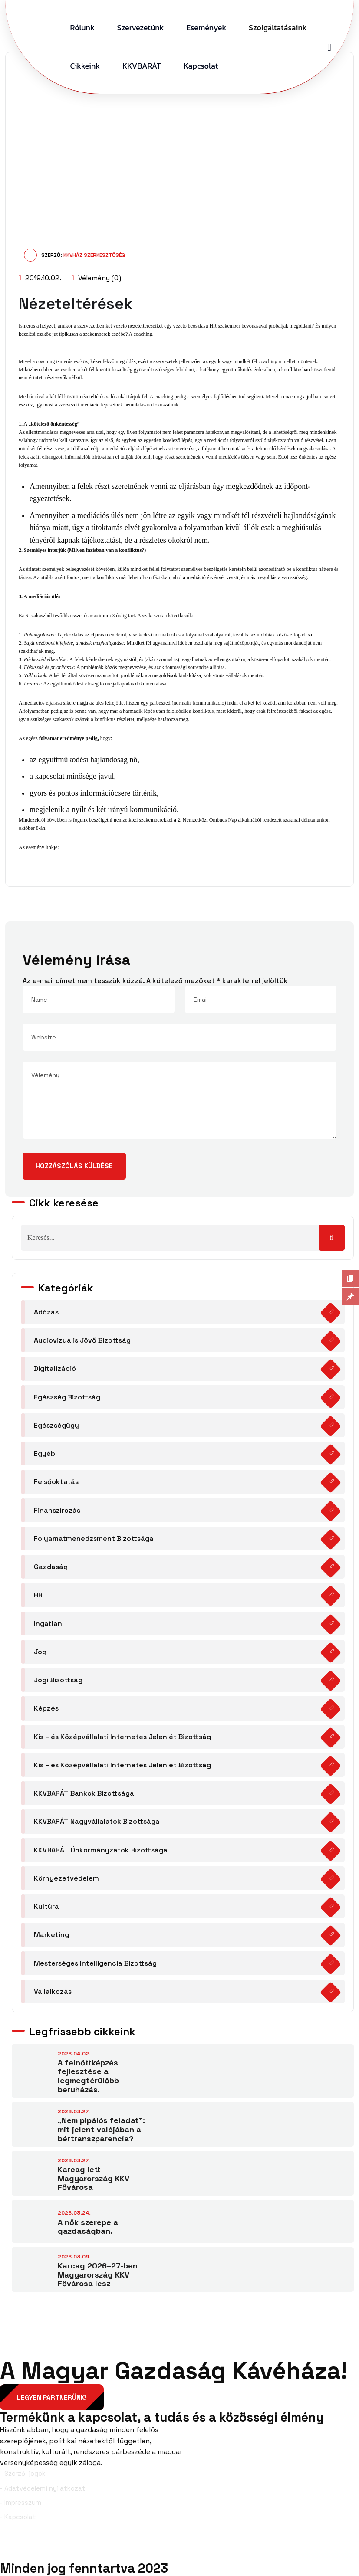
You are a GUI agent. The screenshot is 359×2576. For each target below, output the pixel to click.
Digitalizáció (55, 1368)
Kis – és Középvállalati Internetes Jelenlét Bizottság (122, 1736)
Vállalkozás (53, 1991)
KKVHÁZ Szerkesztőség (94, 255)
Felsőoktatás (56, 1481)
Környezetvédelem (66, 1878)
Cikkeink (85, 66)
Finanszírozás (57, 1510)
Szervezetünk (140, 27)
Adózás (46, 1312)
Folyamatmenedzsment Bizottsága (94, 1538)
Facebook (23, 2547)
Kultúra (46, 1906)
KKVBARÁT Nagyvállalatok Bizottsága (97, 1821)
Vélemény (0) (96, 277)
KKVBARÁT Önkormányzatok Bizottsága (101, 1850)
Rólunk (82, 27)
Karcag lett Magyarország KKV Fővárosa (93, 2178)
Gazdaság (51, 1566)
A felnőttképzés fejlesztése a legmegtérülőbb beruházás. (88, 2076)
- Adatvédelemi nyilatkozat (43, 2488)
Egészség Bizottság (67, 1397)
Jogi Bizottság (58, 1680)
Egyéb (44, 1453)
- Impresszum (20, 2503)
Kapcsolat (201, 66)
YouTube (337, 2547)
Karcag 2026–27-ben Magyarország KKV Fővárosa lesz (98, 2274)
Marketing (51, 1934)
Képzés (46, 1708)
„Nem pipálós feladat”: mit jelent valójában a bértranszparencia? (101, 2129)
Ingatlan (48, 1623)
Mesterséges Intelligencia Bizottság (95, 1963)
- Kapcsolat (18, 2517)
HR (38, 1594)
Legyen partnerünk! (52, 2398)
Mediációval (32, 396)
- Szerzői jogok (23, 2474)
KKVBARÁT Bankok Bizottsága (84, 1793)
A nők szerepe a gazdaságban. (88, 2226)
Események (206, 27)
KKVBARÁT (141, 66)
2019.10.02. (40, 277)
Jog (40, 1651)
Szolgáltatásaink (277, 27)
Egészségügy (56, 1425)
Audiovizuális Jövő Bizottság (82, 1340)
